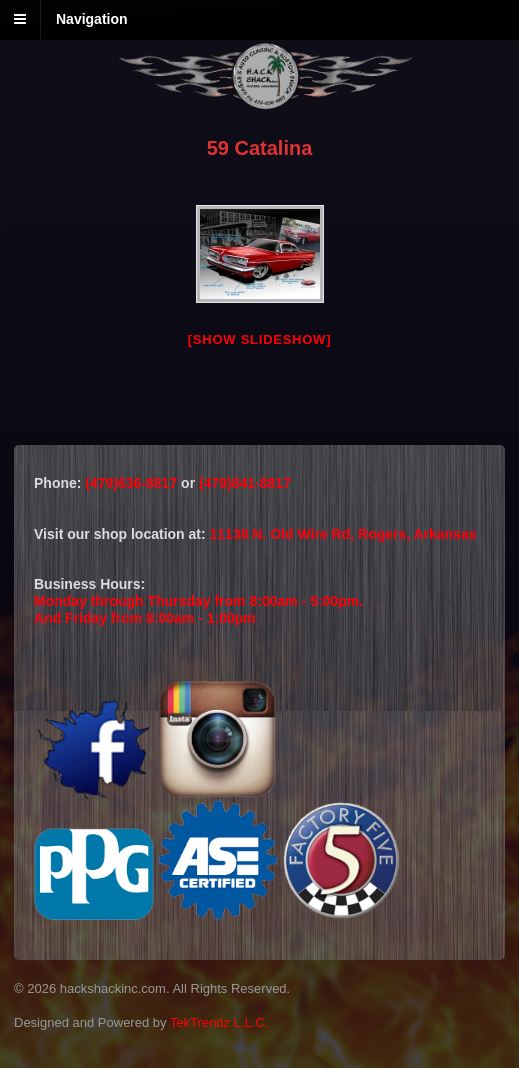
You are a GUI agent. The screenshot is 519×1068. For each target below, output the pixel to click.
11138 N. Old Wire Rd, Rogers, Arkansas (343, 534)
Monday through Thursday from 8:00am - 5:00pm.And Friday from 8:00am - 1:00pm (198, 609)
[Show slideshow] (259, 339)
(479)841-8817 (245, 483)
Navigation (92, 19)
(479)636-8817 (133, 483)
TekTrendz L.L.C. (219, 1022)
